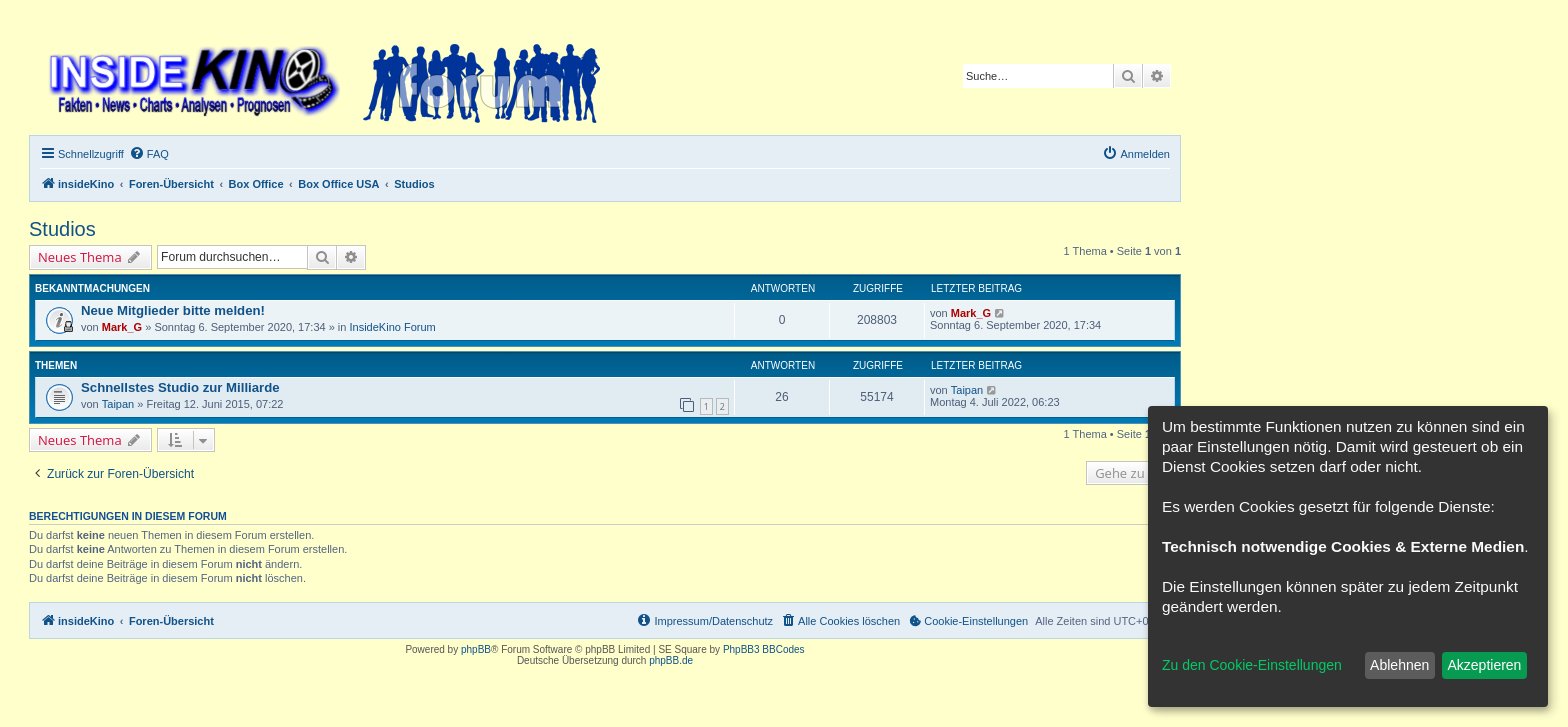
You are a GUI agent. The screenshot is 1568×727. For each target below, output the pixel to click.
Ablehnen (1399, 665)
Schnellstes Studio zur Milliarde (180, 387)
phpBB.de (671, 660)
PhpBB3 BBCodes (764, 649)
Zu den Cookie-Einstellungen (1252, 665)
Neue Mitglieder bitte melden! (173, 310)
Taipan (118, 404)
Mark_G (122, 327)
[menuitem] (149, 154)
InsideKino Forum (393, 327)
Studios (62, 229)
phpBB (476, 649)
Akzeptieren (1484, 665)
